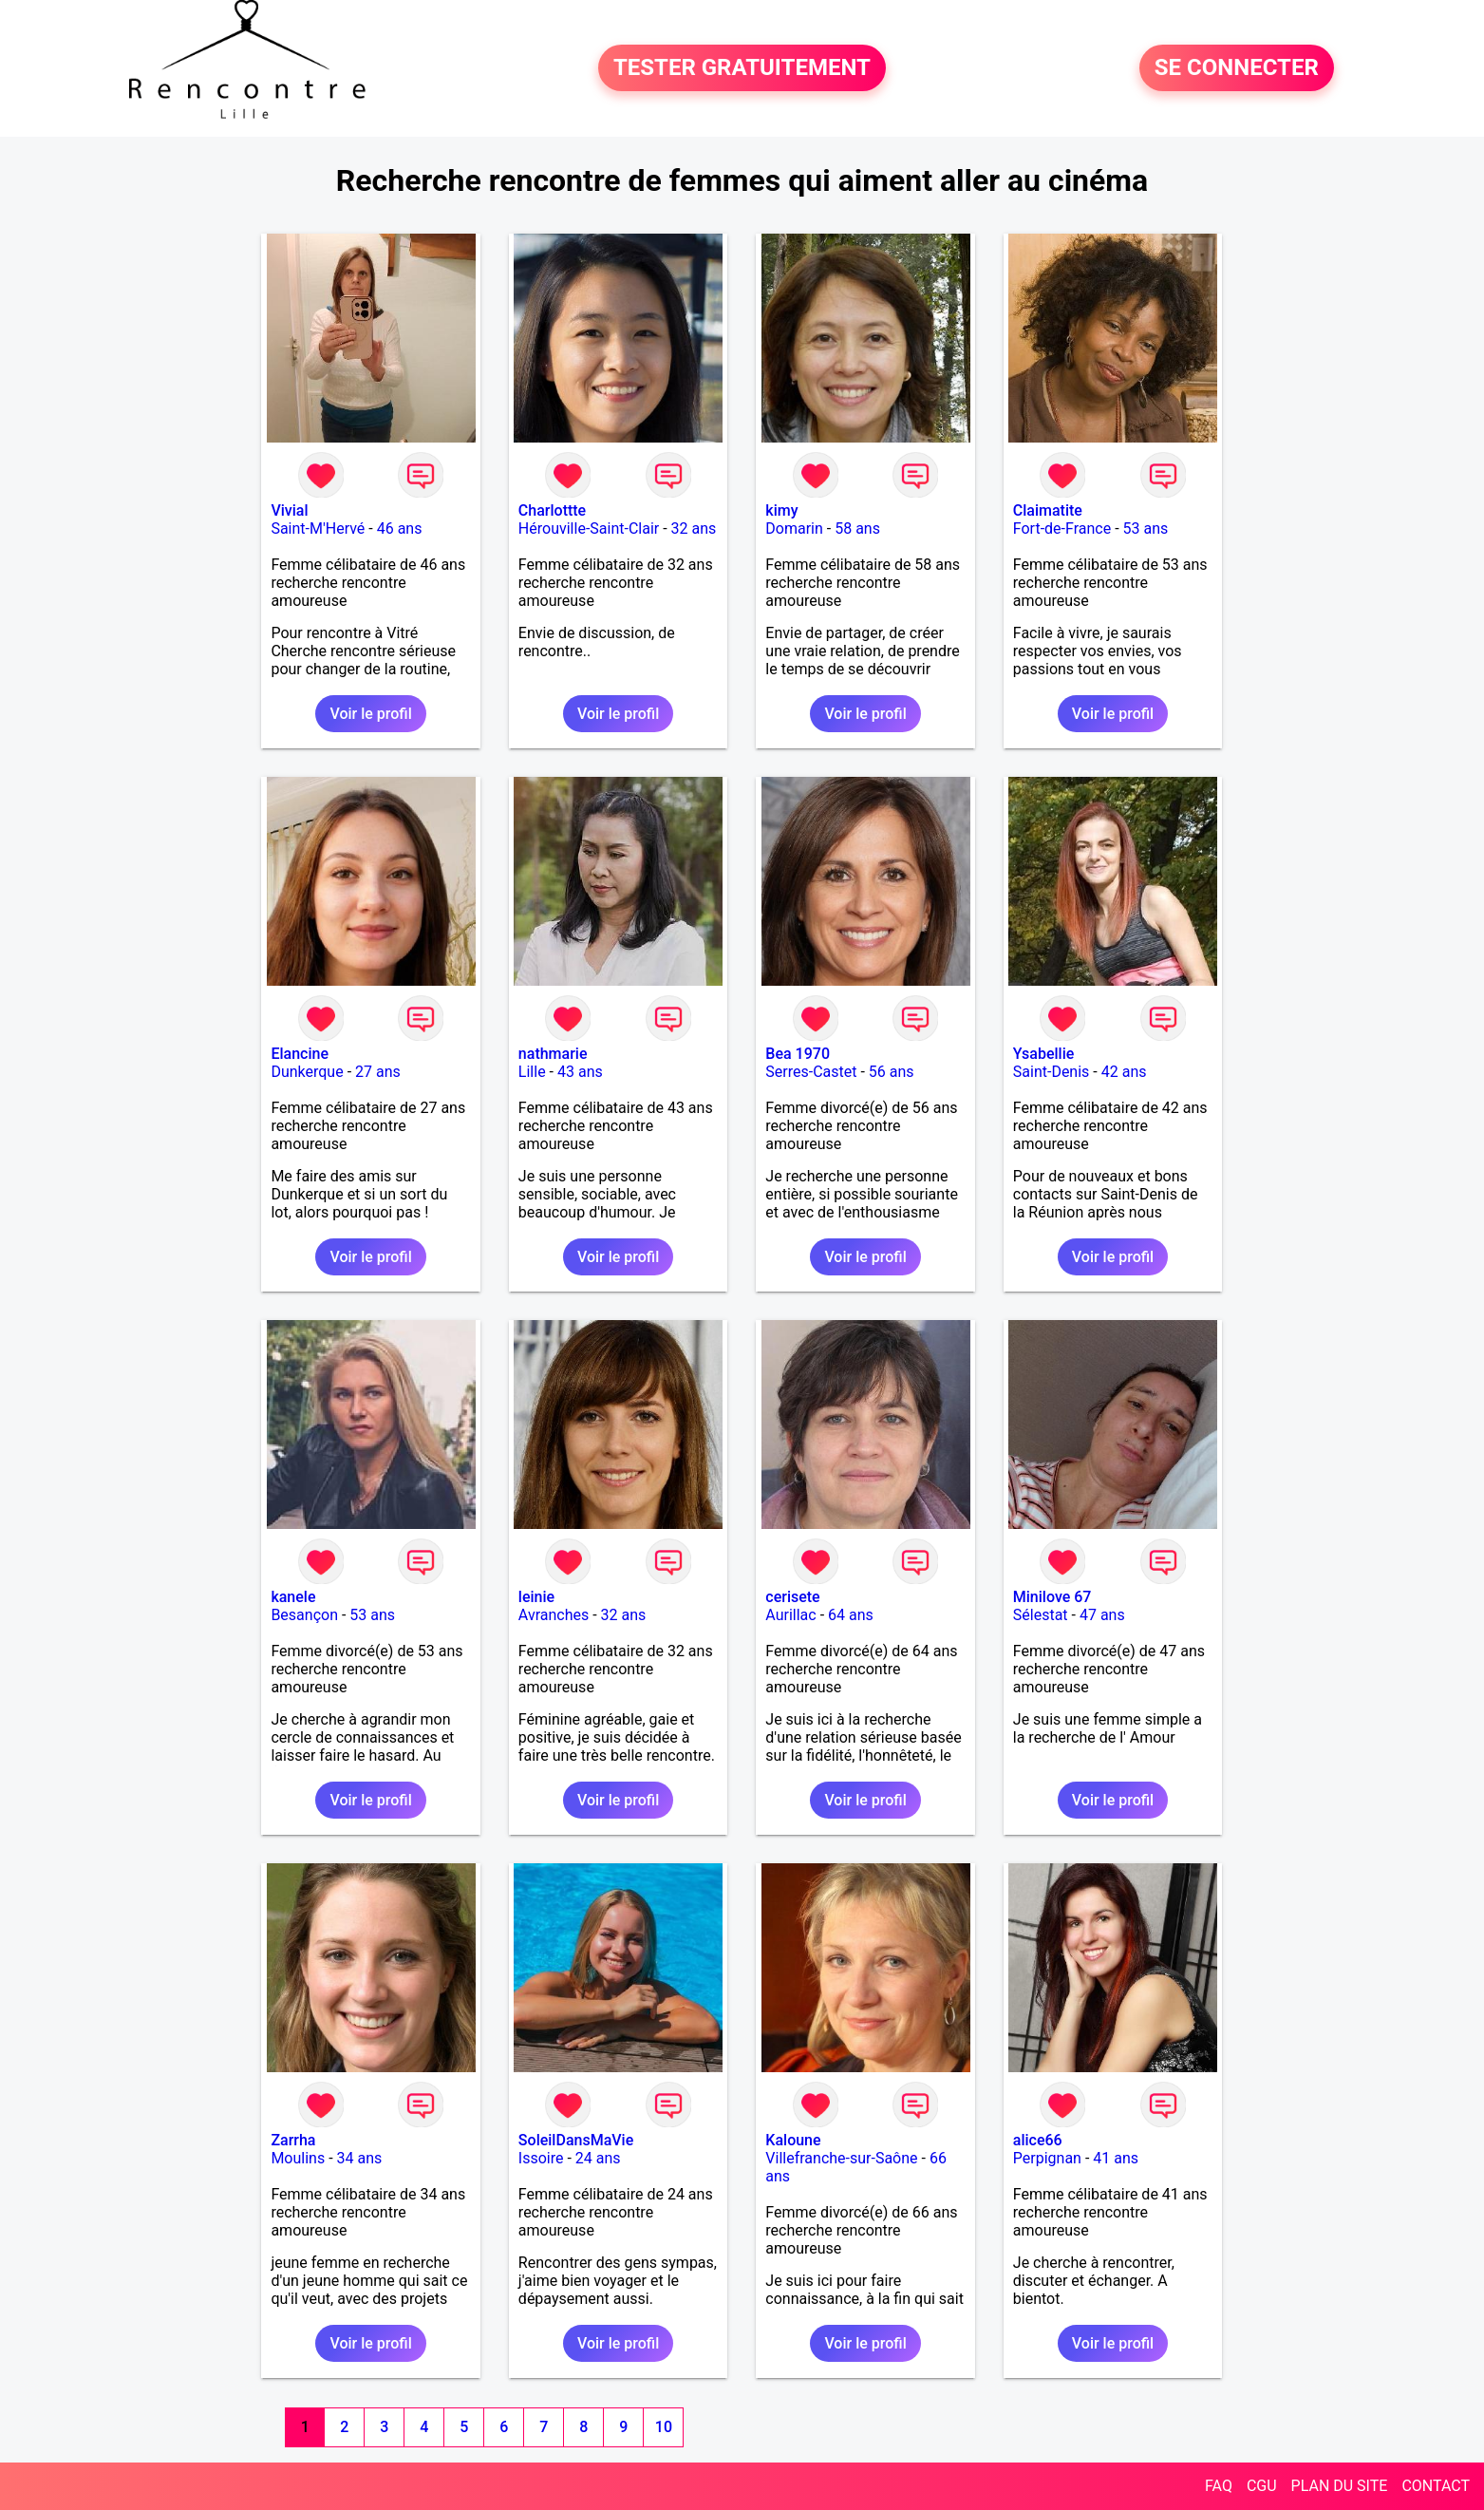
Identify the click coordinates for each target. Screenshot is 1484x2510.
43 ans (580, 1072)
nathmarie (553, 1054)
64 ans (850, 1615)
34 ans (360, 2158)
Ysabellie (1044, 1054)
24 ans (598, 2158)
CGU (1262, 2486)
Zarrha (293, 2140)
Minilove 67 (1052, 1597)
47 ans (1102, 1615)
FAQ (1218, 2486)
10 (663, 2427)
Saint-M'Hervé (318, 528)
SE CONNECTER (1237, 68)
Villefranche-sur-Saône (841, 2158)
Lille (532, 1072)
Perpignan (1047, 2158)
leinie (536, 1597)
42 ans (1124, 1072)
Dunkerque (307, 1072)
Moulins (298, 2158)
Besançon (304, 1615)
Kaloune (792, 2140)
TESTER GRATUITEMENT (742, 68)
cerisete (792, 1597)
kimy (781, 510)
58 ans (857, 528)
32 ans (694, 528)
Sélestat (1040, 1615)
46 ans (400, 528)
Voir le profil (370, 714)
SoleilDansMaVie (575, 2140)
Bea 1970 (797, 1054)
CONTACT (1435, 2486)
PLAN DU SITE (1339, 2486)
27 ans (378, 1072)
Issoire (541, 2158)
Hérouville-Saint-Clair (588, 528)
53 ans (1146, 528)
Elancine (300, 1054)
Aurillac (790, 1615)
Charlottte (552, 510)
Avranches (553, 1615)
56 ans (891, 1072)
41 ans (1115, 2158)
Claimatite (1047, 510)
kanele (293, 1597)
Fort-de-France (1062, 528)
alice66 (1037, 2140)
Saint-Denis (1051, 1072)
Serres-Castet (810, 1072)
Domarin (794, 528)
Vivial (289, 510)
